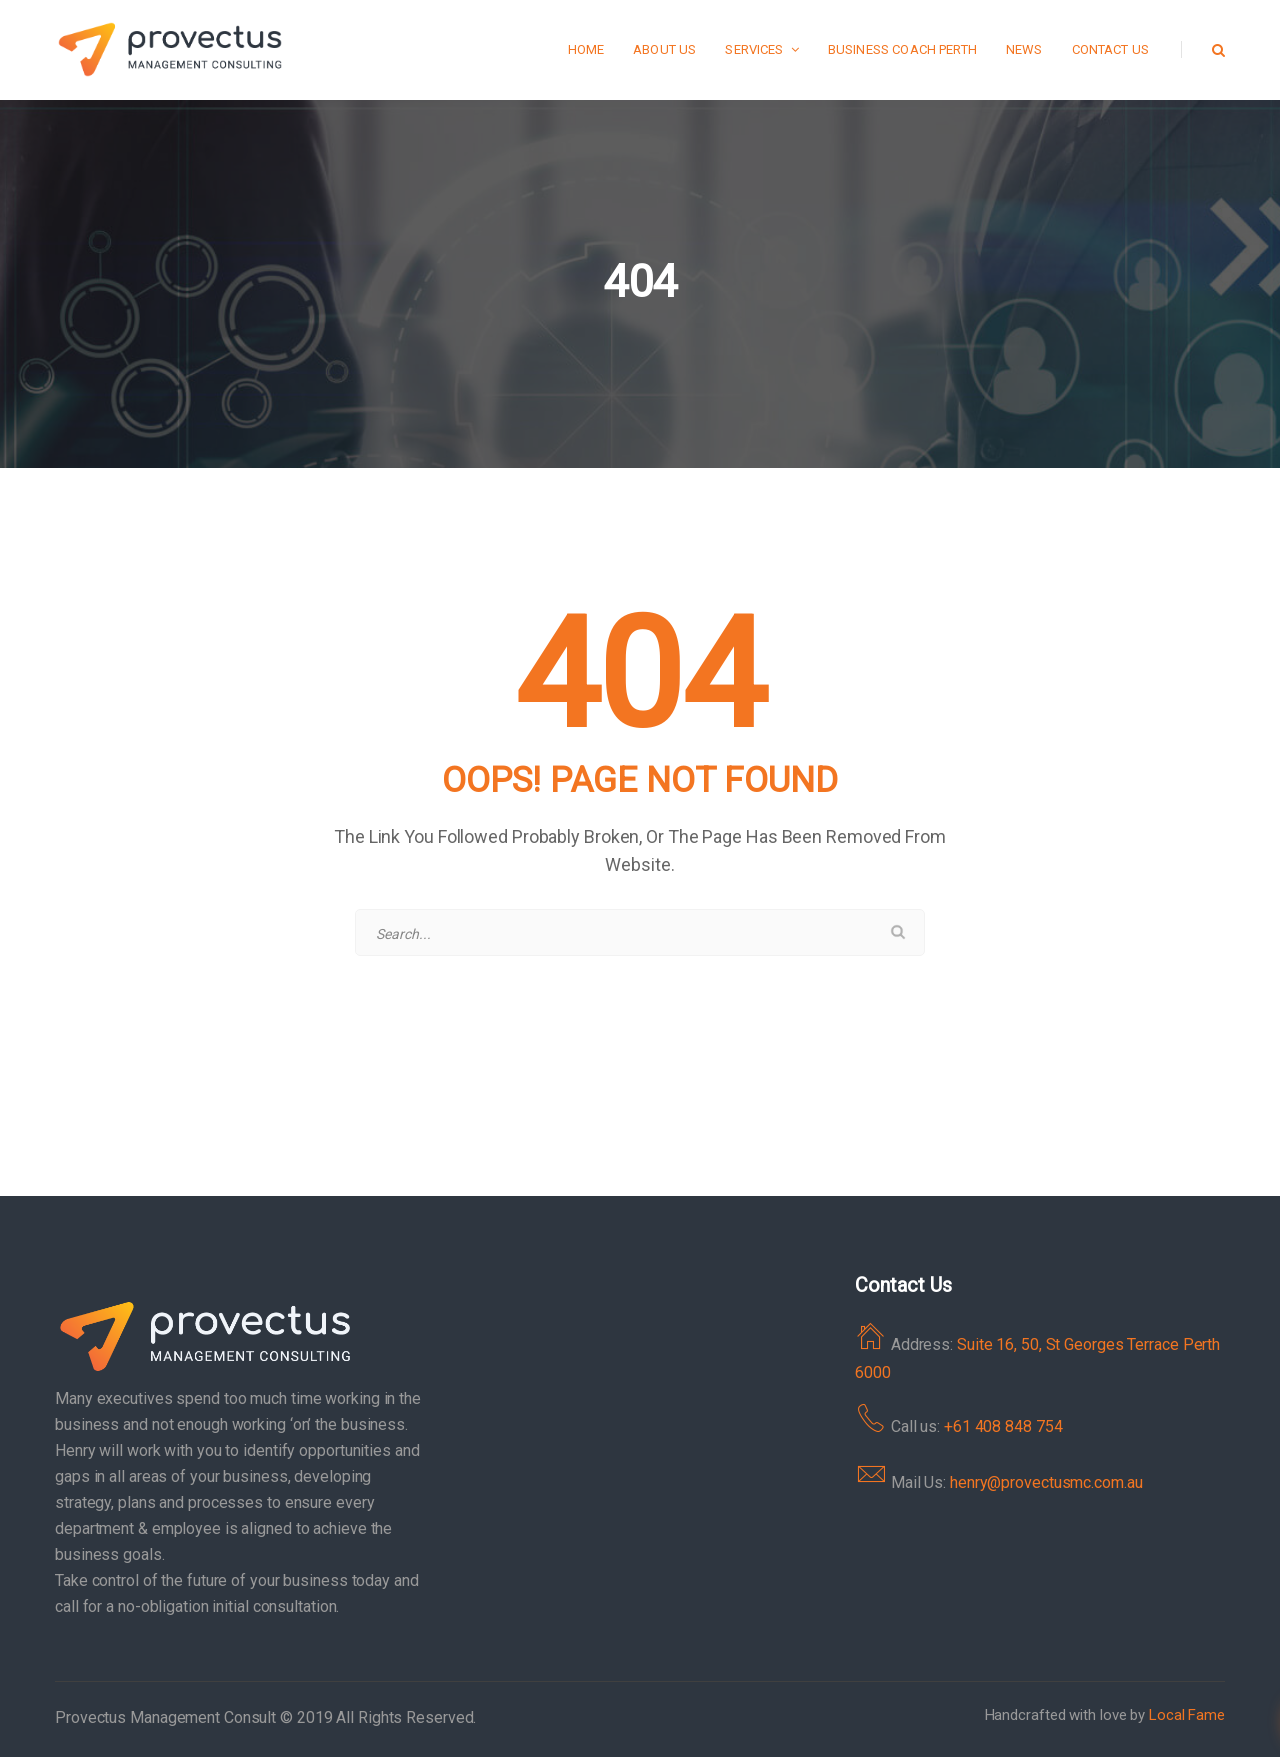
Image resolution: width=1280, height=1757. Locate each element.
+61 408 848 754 (1003, 1426)
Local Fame (1187, 1715)
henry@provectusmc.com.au (1046, 1482)
